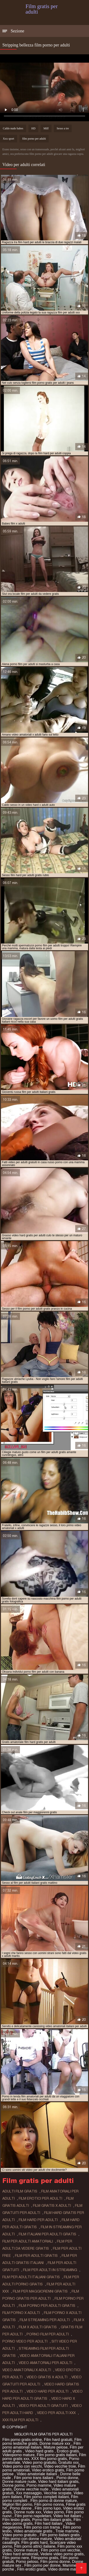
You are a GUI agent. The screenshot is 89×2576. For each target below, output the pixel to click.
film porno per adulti (34, 138)
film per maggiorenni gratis (40, 2291)
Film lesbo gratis (16, 2520)
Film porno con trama (42, 2527)
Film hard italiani (49, 2523)
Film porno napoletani (33, 2516)
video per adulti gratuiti (43, 2406)
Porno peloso (27, 2562)
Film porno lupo (48, 2508)
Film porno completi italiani (46, 2497)
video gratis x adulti (47, 2377)
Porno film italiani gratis (51, 2520)
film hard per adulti (38, 2220)
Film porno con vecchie (60, 2550)
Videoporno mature (18, 2455)
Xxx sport (8, 138)
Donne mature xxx (55, 2443)
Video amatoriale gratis (33, 2531)
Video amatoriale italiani (37, 2474)
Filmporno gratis (44, 2558)
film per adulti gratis (36, 2256)
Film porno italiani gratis (60, 2535)
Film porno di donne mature (53, 2501)
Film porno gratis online (22, 2440)
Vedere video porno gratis (62, 2554)
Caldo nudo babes (13, 128)
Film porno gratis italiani (57, 2455)
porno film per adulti (48, 2334)
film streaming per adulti (45, 2320)
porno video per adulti (24, 2341)
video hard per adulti (47, 2391)
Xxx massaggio (29, 2493)
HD (33, 128)
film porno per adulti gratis (47, 2306)
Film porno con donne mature (27, 2539)
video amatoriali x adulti (26, 2370)
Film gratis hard (34, 2543)
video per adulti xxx (56, 2413)
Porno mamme (38, 2485)
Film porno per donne (42, 2565)
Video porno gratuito (39, 2462)
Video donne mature (65, 2569)
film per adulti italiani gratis (31, 2277)
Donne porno (13, 2485)
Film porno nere (15, 2558)
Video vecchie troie (60, 2466)
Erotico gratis (68, 2451)
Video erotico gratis (48, 2470)
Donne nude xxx (27, 2512)
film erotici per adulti (40, 2198)
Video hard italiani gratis (58, 2482)
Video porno (53, 2512)
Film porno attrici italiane (34, 2546)
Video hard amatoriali (20, 2554)
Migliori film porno (17, 2504)
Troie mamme (67, 2531)
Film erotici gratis (31, 2569)
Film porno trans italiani (34, 2478)
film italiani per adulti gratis (47, 2234)
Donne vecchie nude (31, 2489)
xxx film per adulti (20, 2420)
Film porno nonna (49, 2504)
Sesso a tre (63, 128)
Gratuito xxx (68, 2462)
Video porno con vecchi (22, 2466)
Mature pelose (55, 2447)
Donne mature (26, 2550)
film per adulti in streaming (50, 2270)
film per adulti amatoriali (27, 2241)
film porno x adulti (21, 2313)
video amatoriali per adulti (45, 2363)
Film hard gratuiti (58, 2440)
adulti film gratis (19, 2191)
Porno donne (67, 2478)
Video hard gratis (40, 2451)
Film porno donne (55, 2562)
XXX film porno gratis (49, 2459)
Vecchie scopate (57, 2493)
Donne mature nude (19, 2482)
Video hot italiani (67, 2516)
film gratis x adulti (52, 2205)
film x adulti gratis (38, 2327)
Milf (45, 128)
